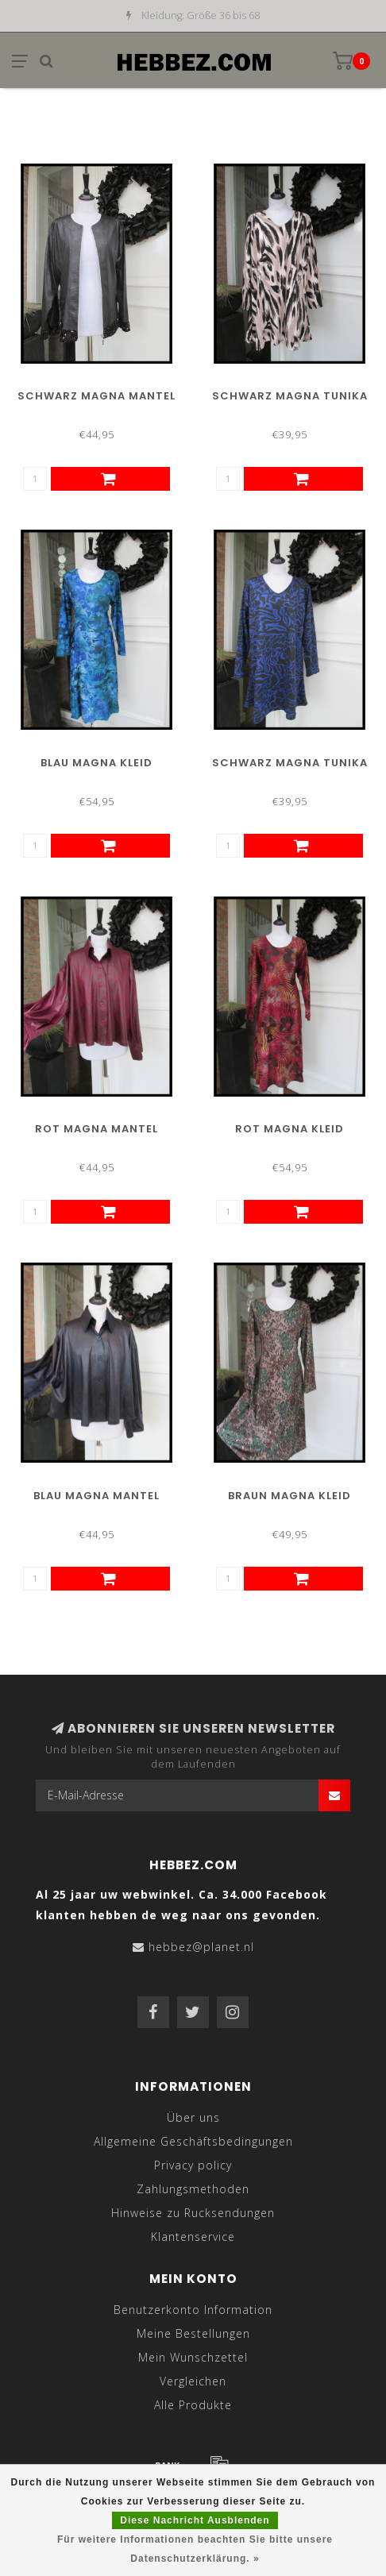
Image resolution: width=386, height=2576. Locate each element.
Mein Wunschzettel (193, 2357)
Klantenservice (193, 2236)
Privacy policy (193, 2165)
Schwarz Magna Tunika (290, 395)
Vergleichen (193, 2381)
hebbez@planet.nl (201, 1946)
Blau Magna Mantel (96, 1495)
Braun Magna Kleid (289, 1495)
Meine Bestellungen (193, 2333)
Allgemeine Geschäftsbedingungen (193, 2141)
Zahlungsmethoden (193, 2188)
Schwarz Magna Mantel (96, 395)
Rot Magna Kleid (289, 1128)
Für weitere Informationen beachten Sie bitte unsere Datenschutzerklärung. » (195, 2549)
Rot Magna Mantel (96, 1128)
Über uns (193, 2117)
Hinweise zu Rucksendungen (193, 2212)
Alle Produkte (193, 2404)
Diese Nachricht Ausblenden (194, 2520)
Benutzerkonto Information (193, 2309)
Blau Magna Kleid (96, 762)
